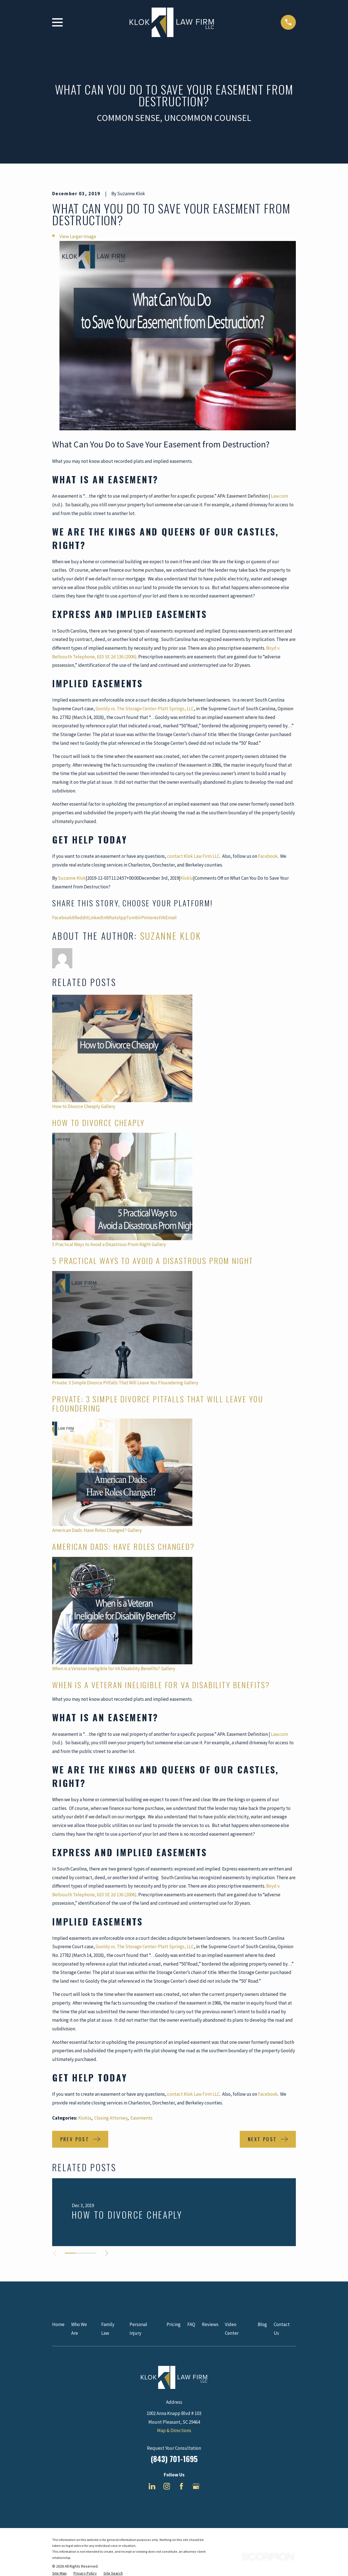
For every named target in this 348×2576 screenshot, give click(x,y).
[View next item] (106, 2253)
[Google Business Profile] (196, 2486)
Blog (262, 2324)
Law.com (279, 496)
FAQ (191, 2324)
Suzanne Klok (72, 878)
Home (58, 2324)
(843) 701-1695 (174, 2458)
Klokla (186, 878)
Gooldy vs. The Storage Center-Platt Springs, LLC (145, 709)
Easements (141, 2118)
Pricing (174, 2324)
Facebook (268, 856)
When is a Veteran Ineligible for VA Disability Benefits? (106, 1668)
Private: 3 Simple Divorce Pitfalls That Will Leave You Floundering (117, 1383)
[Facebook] (181, 2486)
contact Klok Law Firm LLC (193, 856)
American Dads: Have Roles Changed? (89, 1530)
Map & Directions (174, 2430)
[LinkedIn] (152, 2486)
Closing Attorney (110, 2118)
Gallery (108, 1106)
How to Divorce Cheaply (76, 1106)
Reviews (210, 2324)
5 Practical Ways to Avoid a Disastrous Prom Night (101, 1244)
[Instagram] (166, 2486)
